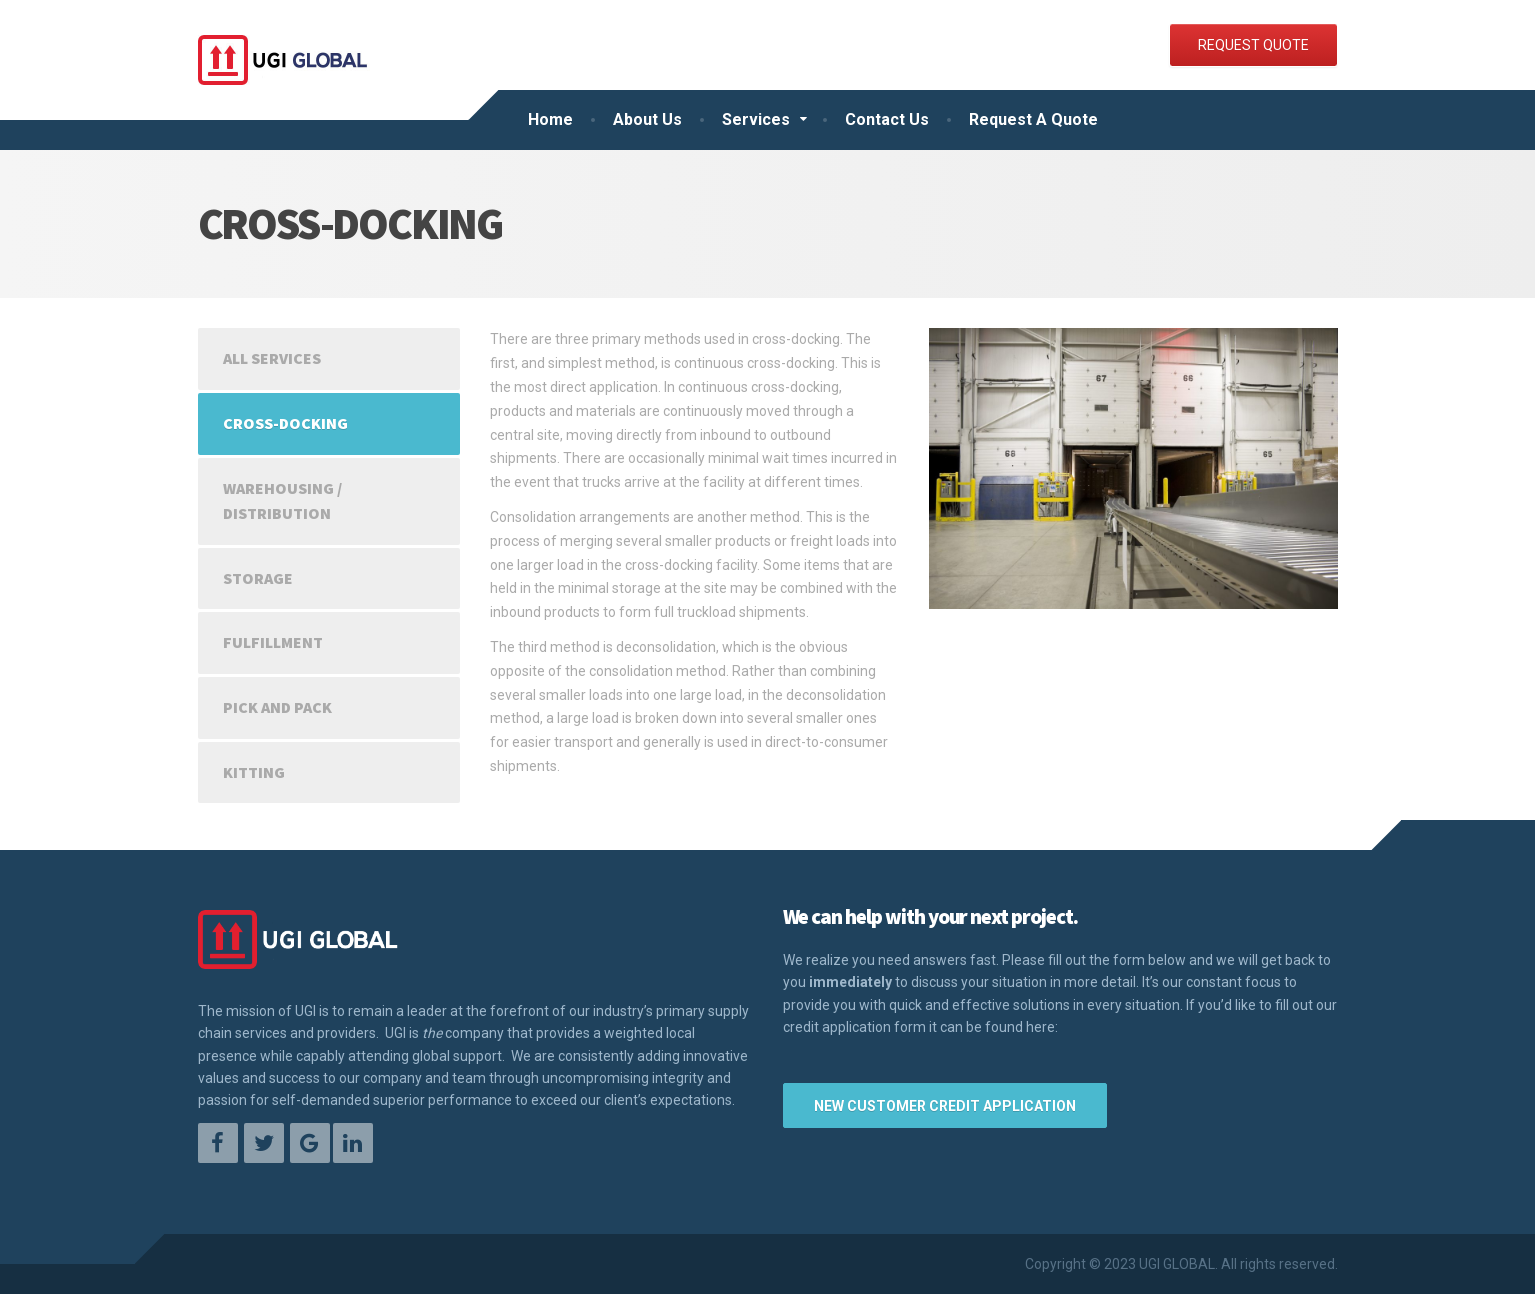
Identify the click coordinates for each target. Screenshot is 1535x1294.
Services (756, 119)
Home (550, 119)
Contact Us (887, 119)
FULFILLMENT (273, 642)
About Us (647, 119)
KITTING (254, 772)
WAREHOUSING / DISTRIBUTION (282, 501)
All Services (272, 358)
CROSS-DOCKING (285, 423)
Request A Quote (1033, 119)
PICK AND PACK (277, 707)
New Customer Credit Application (945, 1106)
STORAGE (258, 578)
